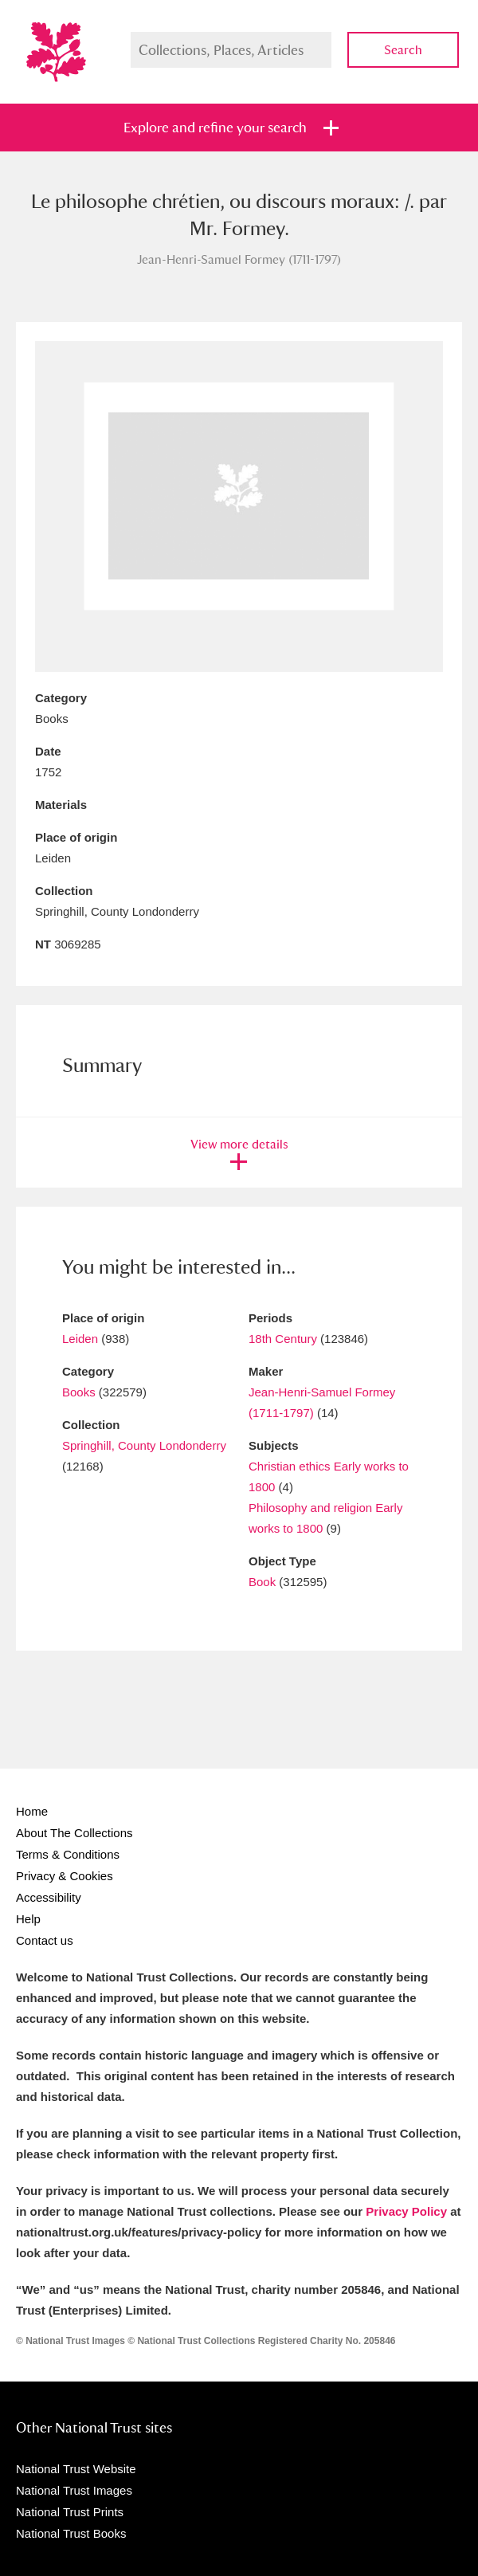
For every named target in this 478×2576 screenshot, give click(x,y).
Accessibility (48, 1897)
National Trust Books (71, 2533)
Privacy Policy (406, 2211)
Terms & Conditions (68, 1854)
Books (79, 1392)
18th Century (283, 1338)
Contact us (44, 1940)
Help (28, 1919)
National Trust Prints (69, 2512)
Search (403, 49)
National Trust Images (74, 2490)
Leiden (80, 1338)
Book (262, 1581)
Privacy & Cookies (64, 1876)
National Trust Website (76, 2469)
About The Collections (74, 1833)
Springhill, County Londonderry (144, 1445)
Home (32, 1811)
